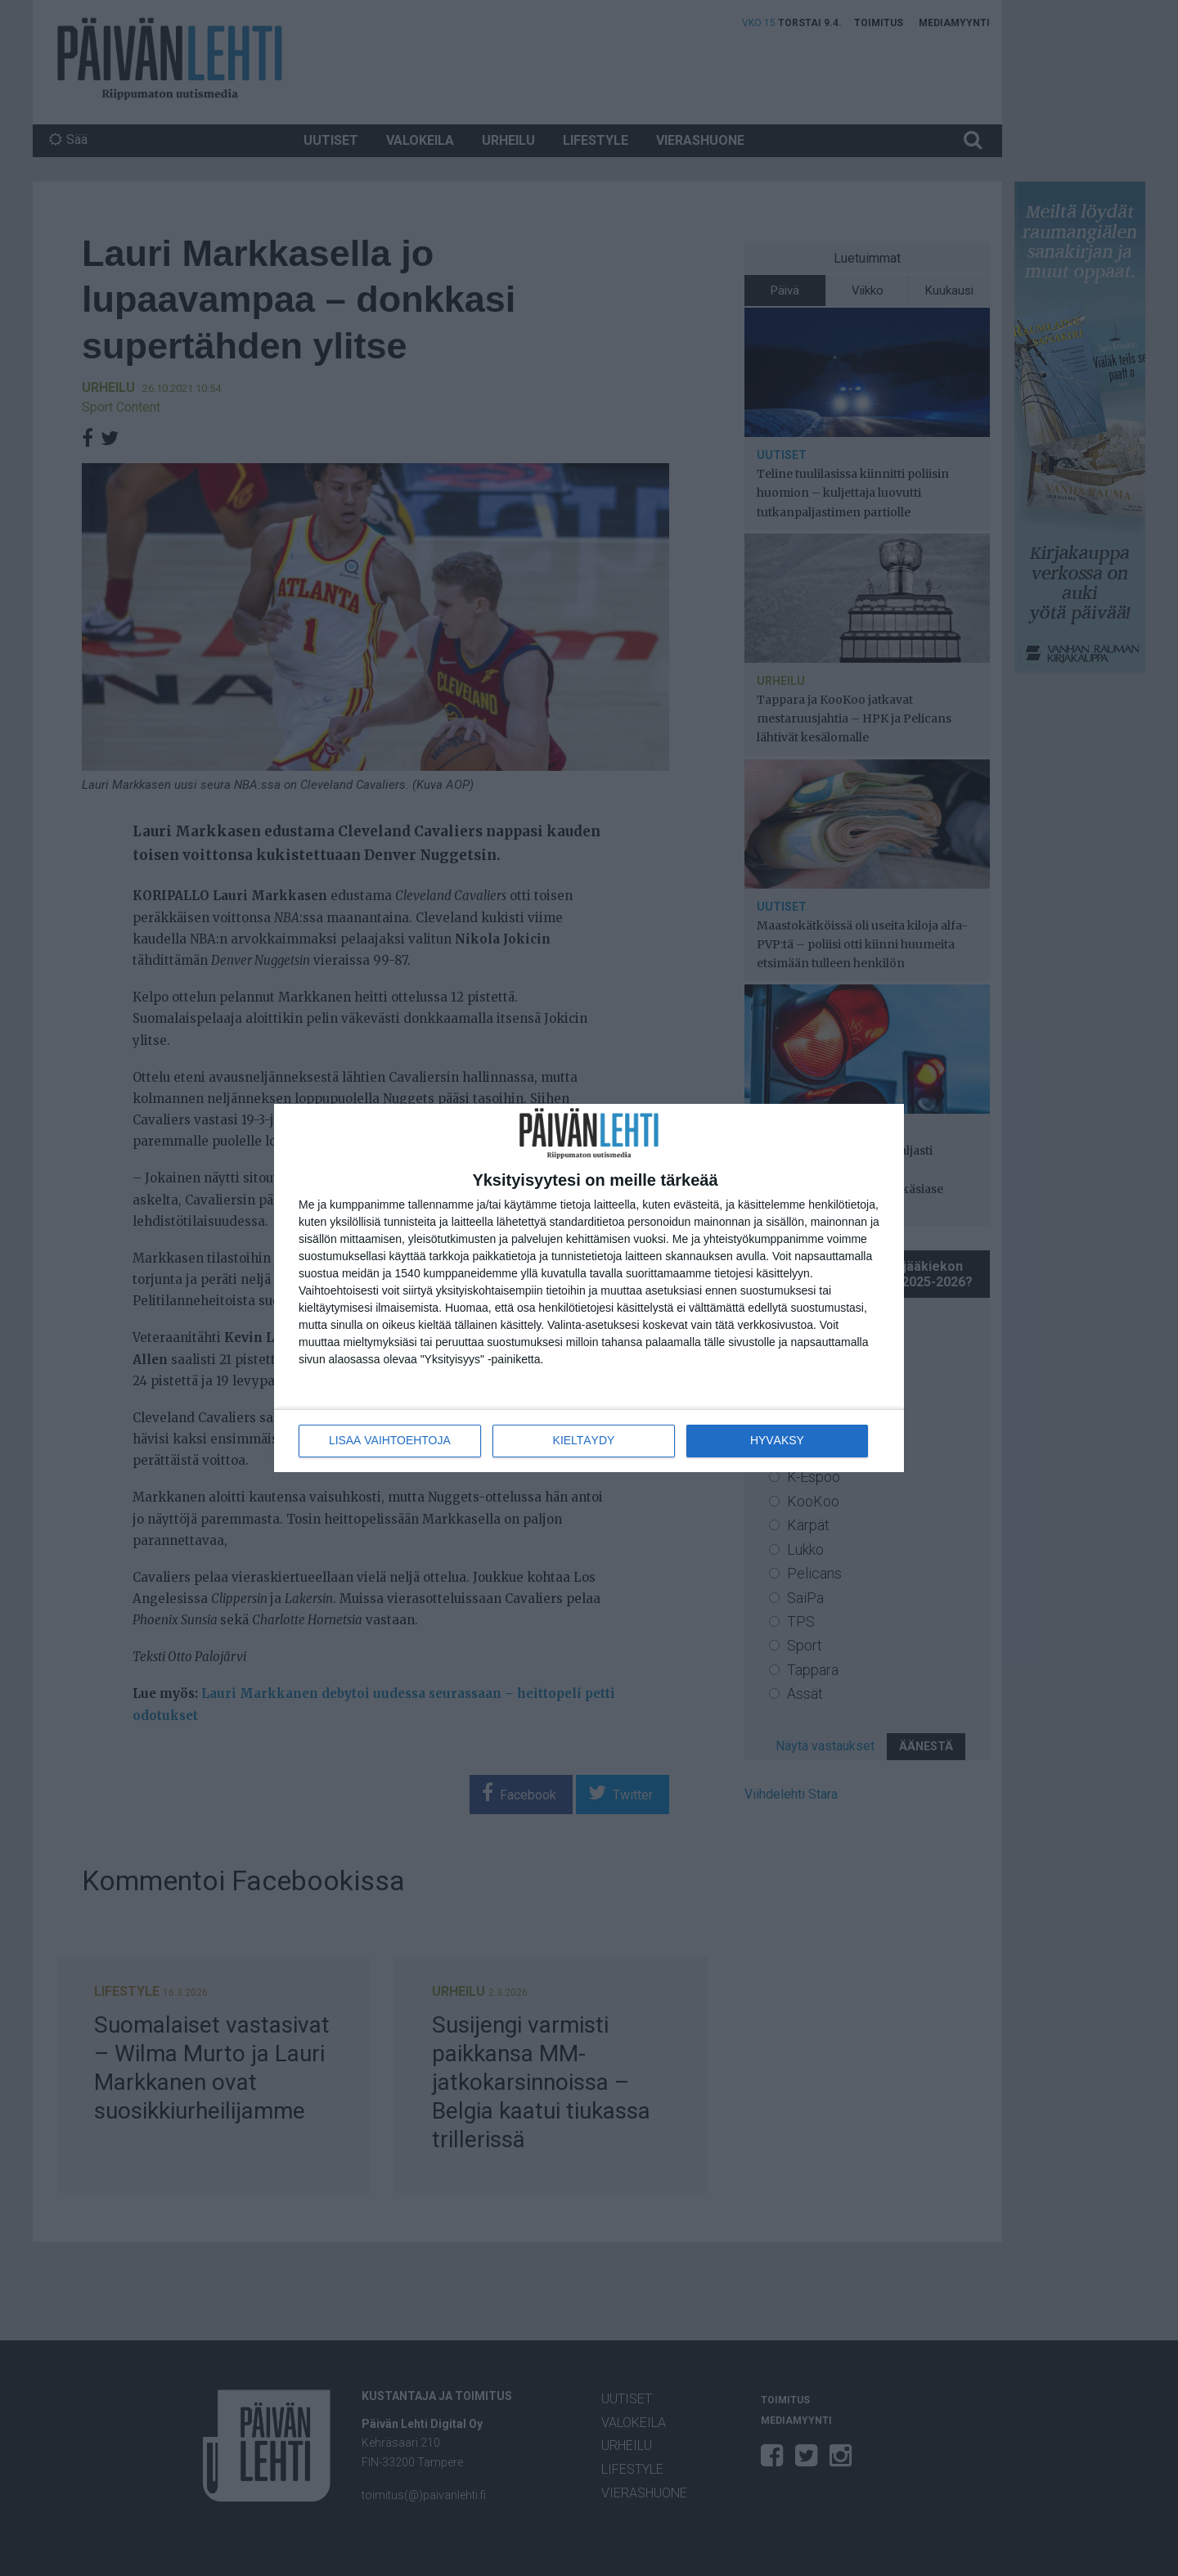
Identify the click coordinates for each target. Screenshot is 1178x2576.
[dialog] (589, 1288)
